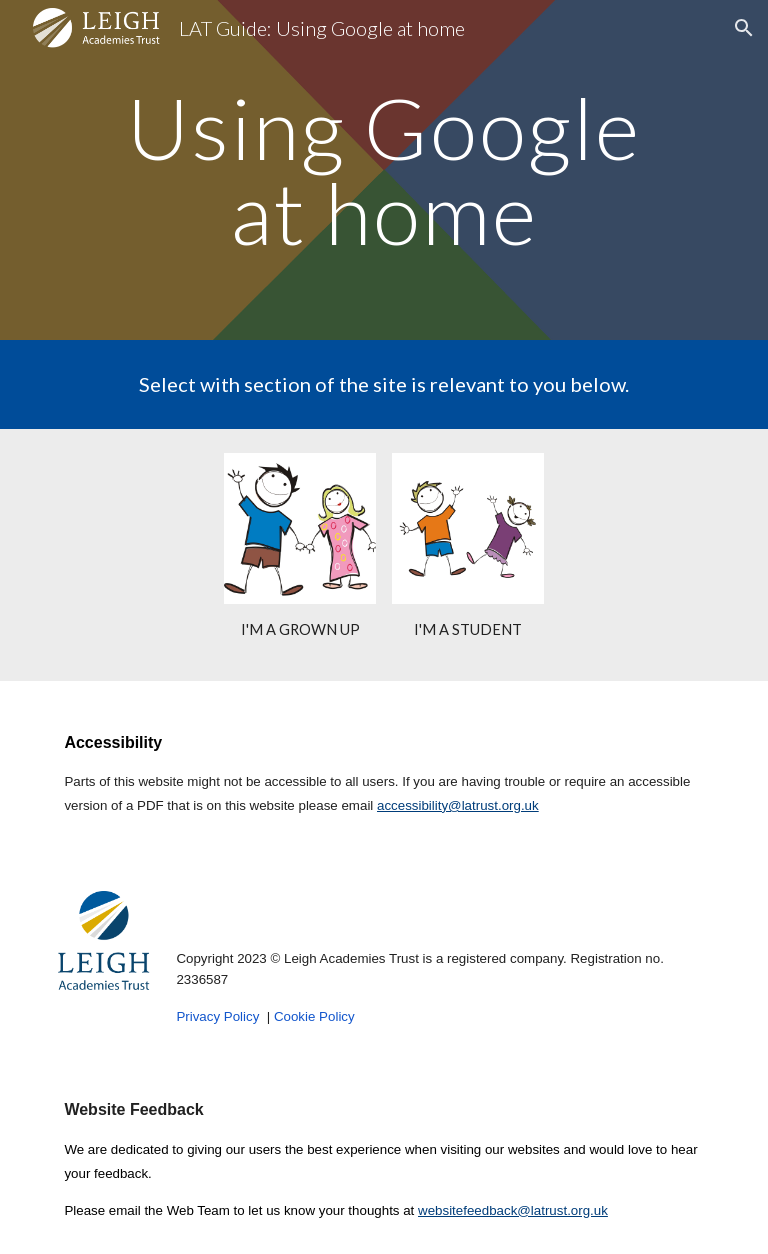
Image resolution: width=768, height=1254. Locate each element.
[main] (383, 170)
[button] (744, 28)
